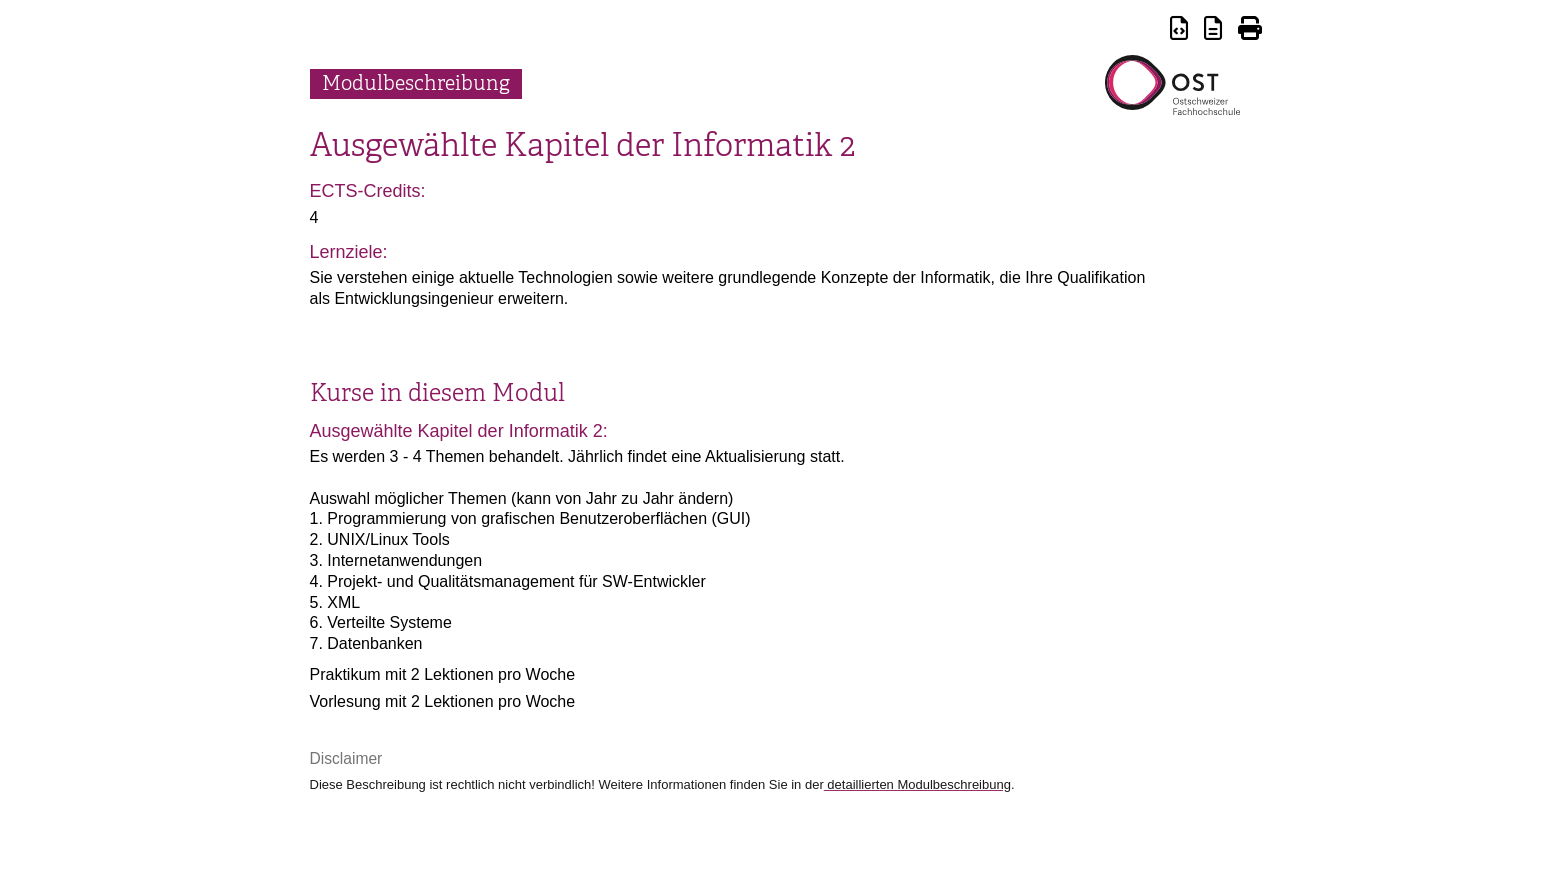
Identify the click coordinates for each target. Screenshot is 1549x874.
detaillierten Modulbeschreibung (917, 784)
